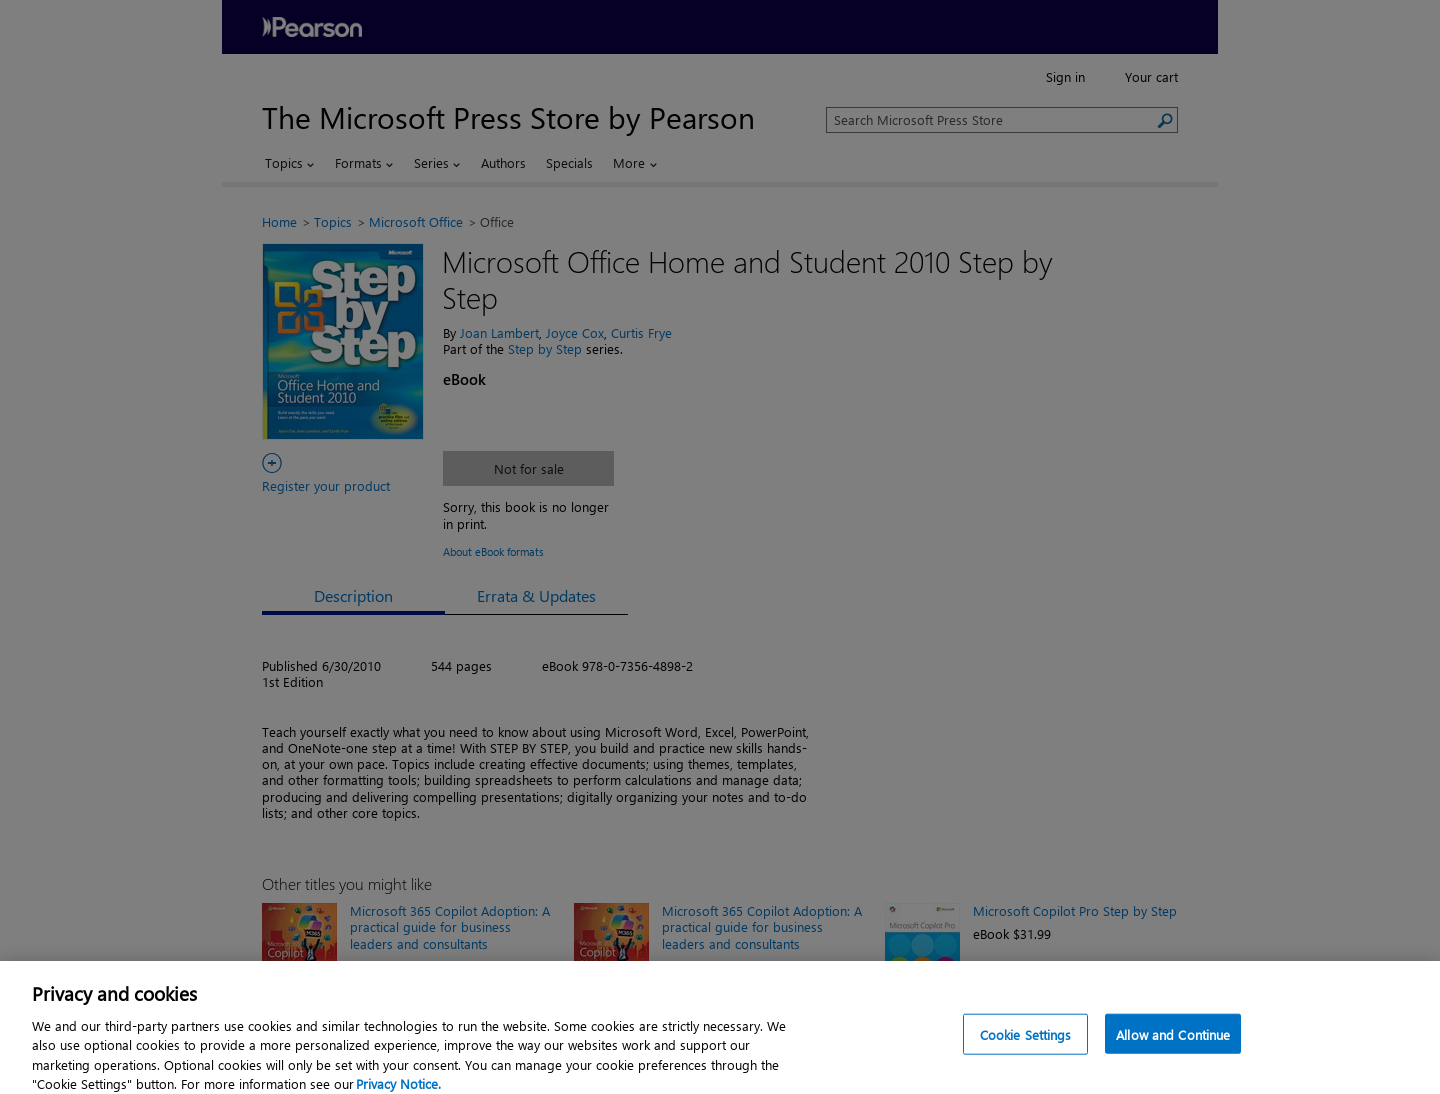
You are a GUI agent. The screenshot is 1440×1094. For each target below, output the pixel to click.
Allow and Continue (1173, 1041)
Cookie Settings (1026, 1041)
